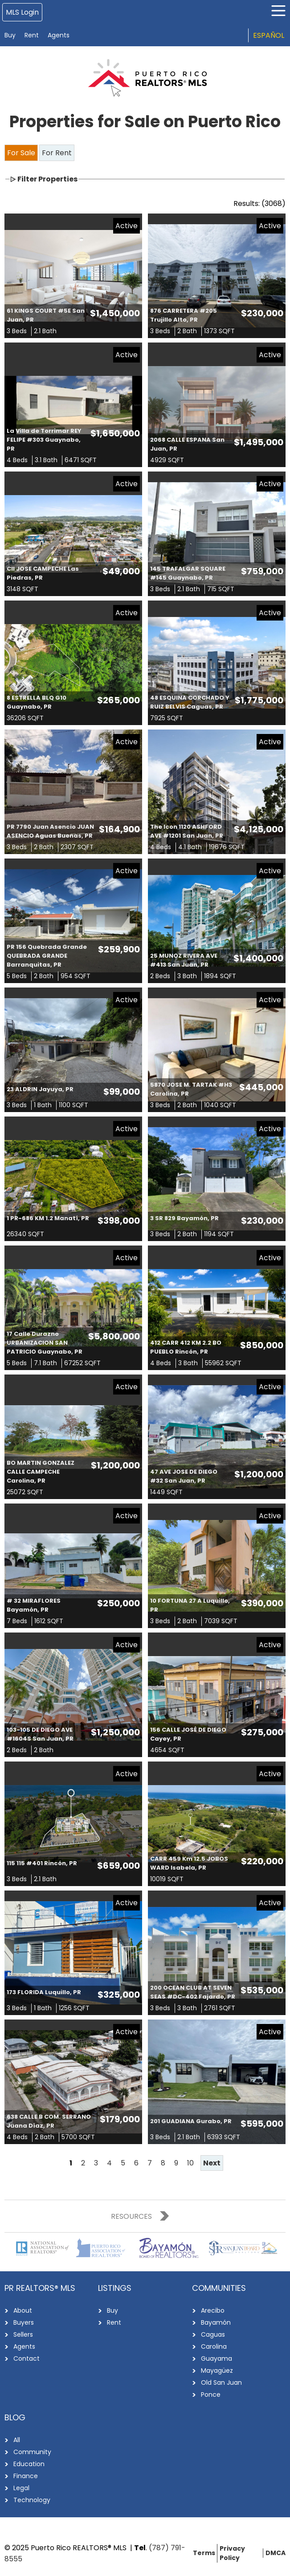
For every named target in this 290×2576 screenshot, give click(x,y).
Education (29, 2463)
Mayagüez (217, 2370)
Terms (204, 2552)
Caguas (213, 2334)
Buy (10, 35)
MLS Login (22, 12)
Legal (21, 2487)
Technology (31, 2499)
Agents (58, 35)
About (22, 2310)
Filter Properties (47, 179)
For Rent (57, 153)
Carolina (214, 2346)
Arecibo (213, 2310)
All (16, 2439)
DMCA (275, 2552)
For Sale (21, 153)
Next (212, 2163)
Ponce (211, 2394)
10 (190, 2163)
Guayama (216, 2358)
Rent (32, 35)
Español (268, 35)
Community (32, 2451)
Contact (26, 2358)
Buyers (23, 2322)
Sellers (23, 2334)
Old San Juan (221, 2382)
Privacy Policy (232, 2553)
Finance (25, 2475)
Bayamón (216, 2322)
